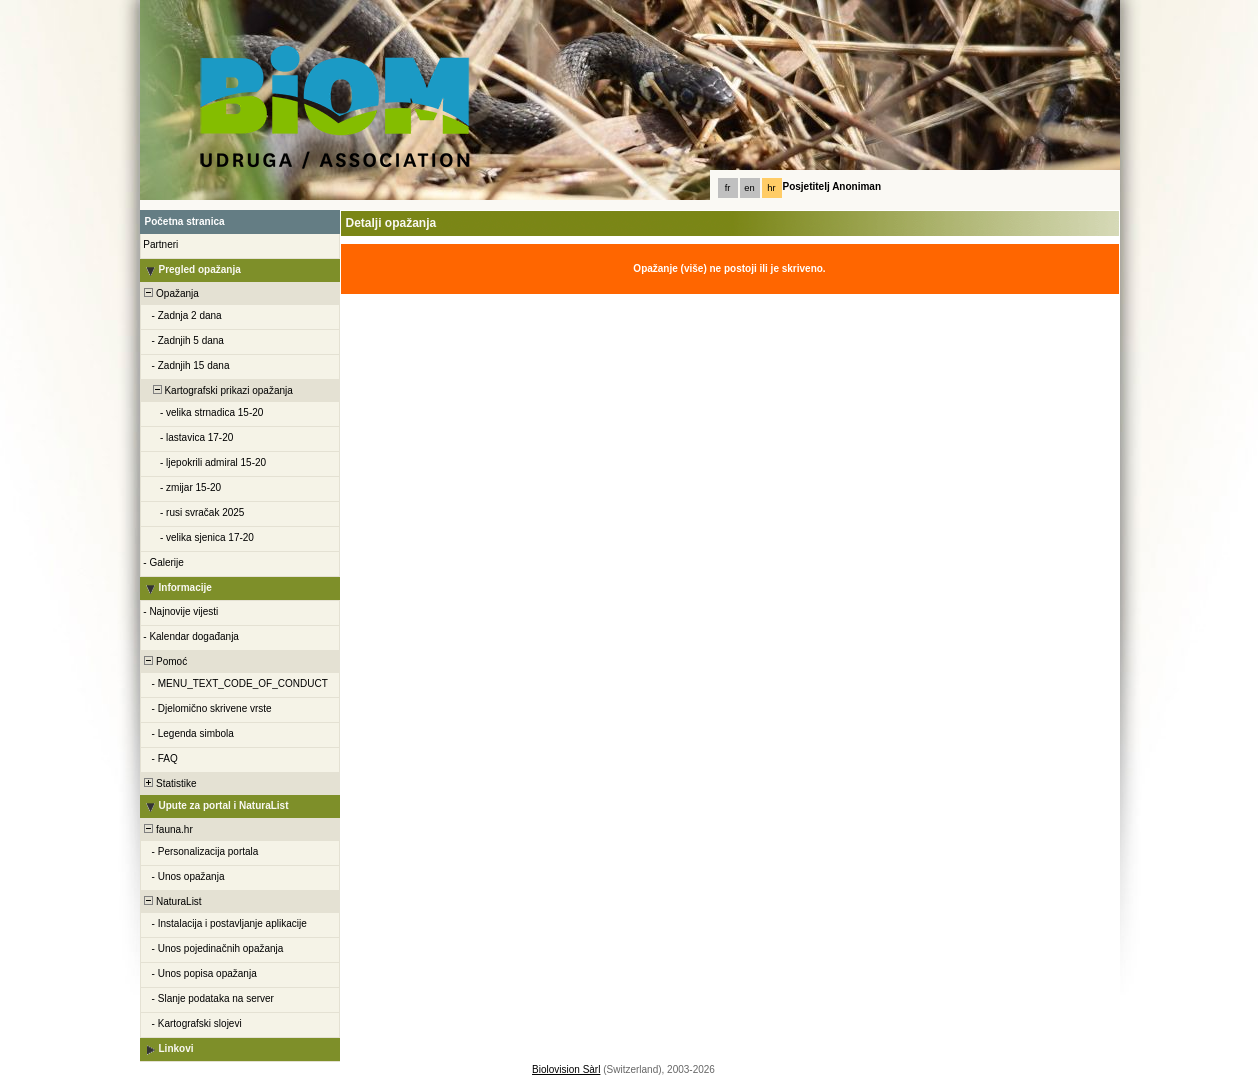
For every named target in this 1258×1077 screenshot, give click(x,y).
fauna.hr (167, 829)
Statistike (169, 783)
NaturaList (172, 901)
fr (728, 188)
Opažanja (170, 293)
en (749, 188)
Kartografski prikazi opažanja (217, 390)
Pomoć (165, 661)
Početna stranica (185, 221)
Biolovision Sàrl (566, 1069)
